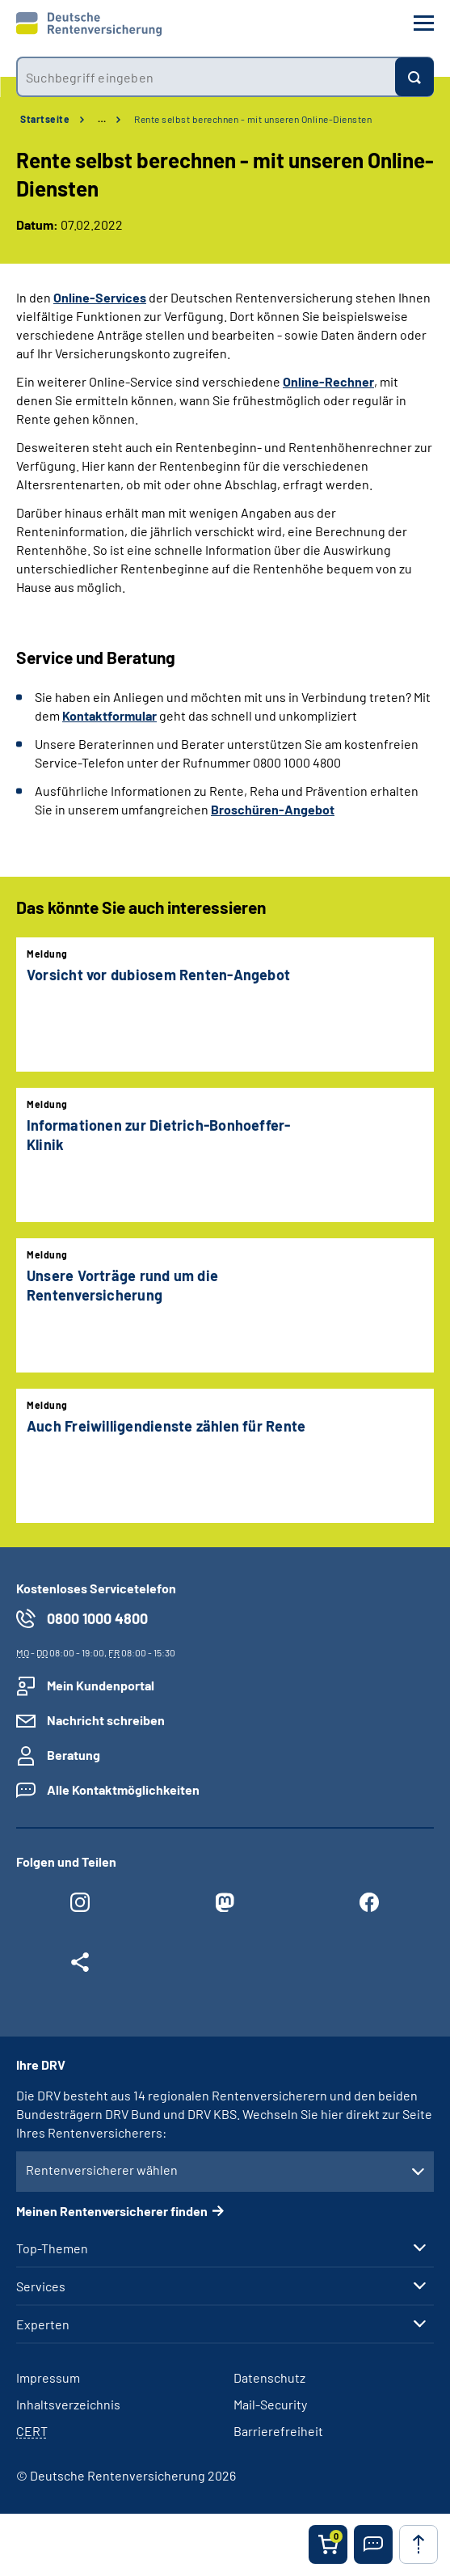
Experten (42, 2324)
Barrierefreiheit (278, 2431)
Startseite (44, 119)
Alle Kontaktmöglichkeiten (123, 1789)
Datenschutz (269, 2377)
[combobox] (205, 77)
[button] (373, 2544)
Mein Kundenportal (100, 1685)
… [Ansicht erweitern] (102, 119)
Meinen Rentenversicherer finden (112, 2211)
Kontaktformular (109, 715)
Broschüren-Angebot (272, 809)
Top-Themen (52, 2248)
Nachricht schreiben (106, 1720)
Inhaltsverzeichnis (68, 2404)
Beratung (73, 1754)
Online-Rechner (328, 381)
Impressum (48, 2377)
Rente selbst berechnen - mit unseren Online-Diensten (253, 119)
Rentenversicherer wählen (102, 2169)
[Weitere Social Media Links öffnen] (80, 1966)
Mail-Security (270, 2404)
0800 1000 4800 (97, 1618)
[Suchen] (414, 76)
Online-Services (99, 297)
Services (40, 2286)
